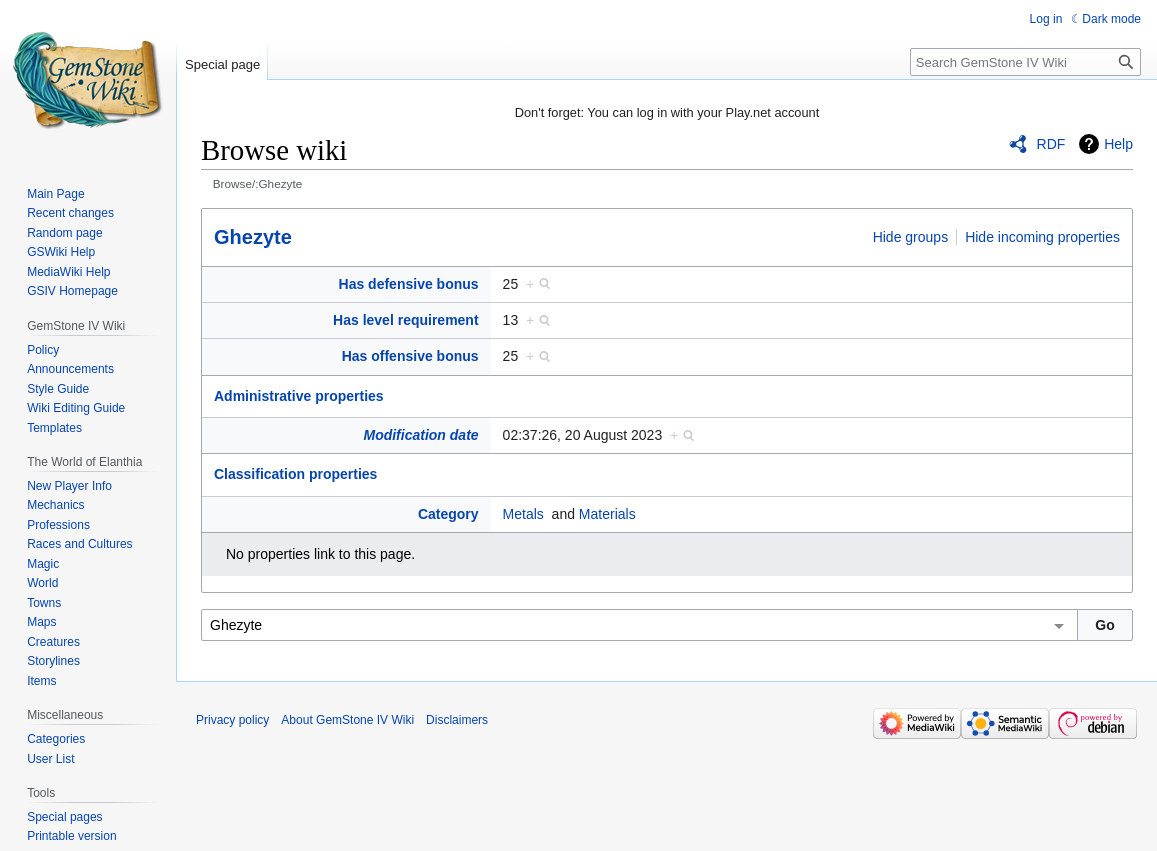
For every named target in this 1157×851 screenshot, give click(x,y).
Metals (523, 514)
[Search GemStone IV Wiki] (1025, 62)
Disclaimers (457, 720)
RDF (1051, 144)
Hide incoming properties (1042, 237)
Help (1118, 144)
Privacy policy (232, 720)
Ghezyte (253, 237)
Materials (607, 514)
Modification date (420, 435)
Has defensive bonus (409, 284)
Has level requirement (406, 320)
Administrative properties (299, 396)
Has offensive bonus (410, 356)
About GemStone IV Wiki (347, 720)
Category (448, 514)
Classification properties (295, 474)
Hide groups (911, 237)
